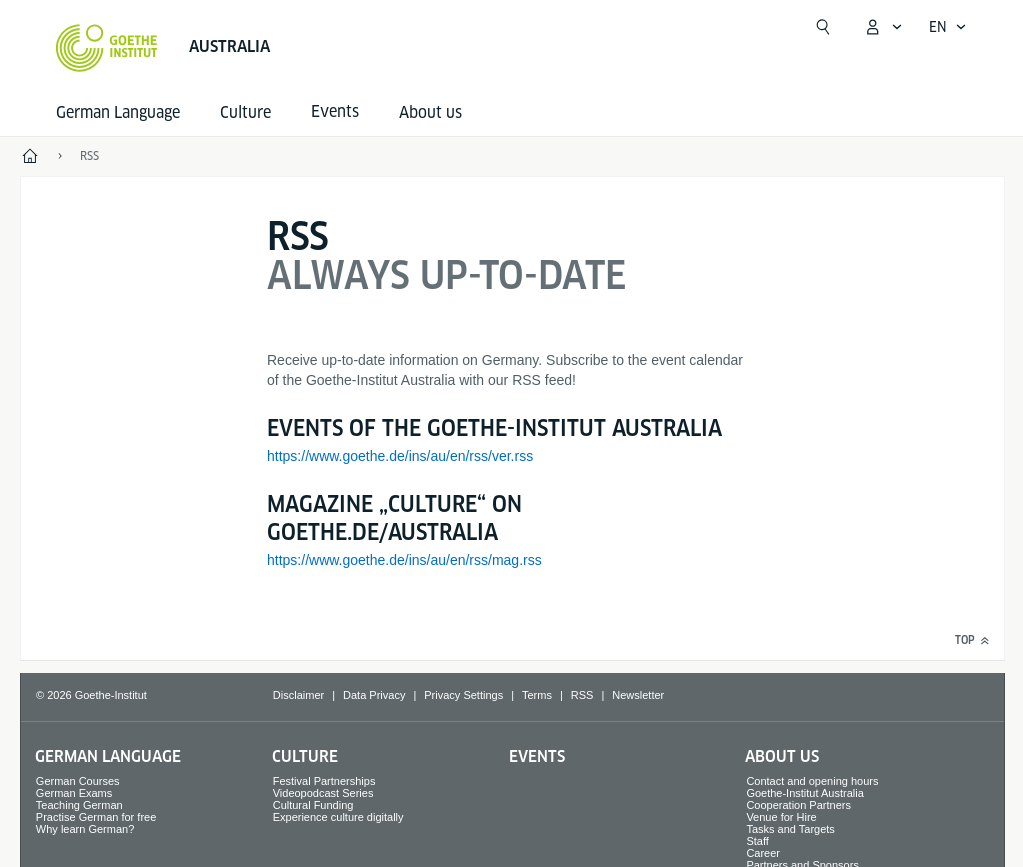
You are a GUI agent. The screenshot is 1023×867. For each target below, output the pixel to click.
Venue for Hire (781, 817)
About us (430, 112)
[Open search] (823, 27)
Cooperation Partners (798, 805)
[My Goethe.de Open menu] (883, 27)
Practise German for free (96, 817)
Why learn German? (85, 829)
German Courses (78, 781)
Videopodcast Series (323, 793)
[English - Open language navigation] (948, 27)
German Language (118, 112)
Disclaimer (298, 695)
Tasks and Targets (790, 829)
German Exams (74, 793)
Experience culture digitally (338, 817)
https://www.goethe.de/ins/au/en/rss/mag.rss (404, 560)
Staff (757, 841)
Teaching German (79, 805)
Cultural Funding (313, 805)
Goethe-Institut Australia (804, 793)
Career (763, 853)
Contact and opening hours (812, 781)
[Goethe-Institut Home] (106, 48)
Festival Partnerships (324, 781)
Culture (245, 112)
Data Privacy (374, 695)
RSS (582, 695)
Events (537, 756)
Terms (537, 695)
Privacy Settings (463, 695)
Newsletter (638, 695)
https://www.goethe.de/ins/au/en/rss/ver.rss (400, 456)
